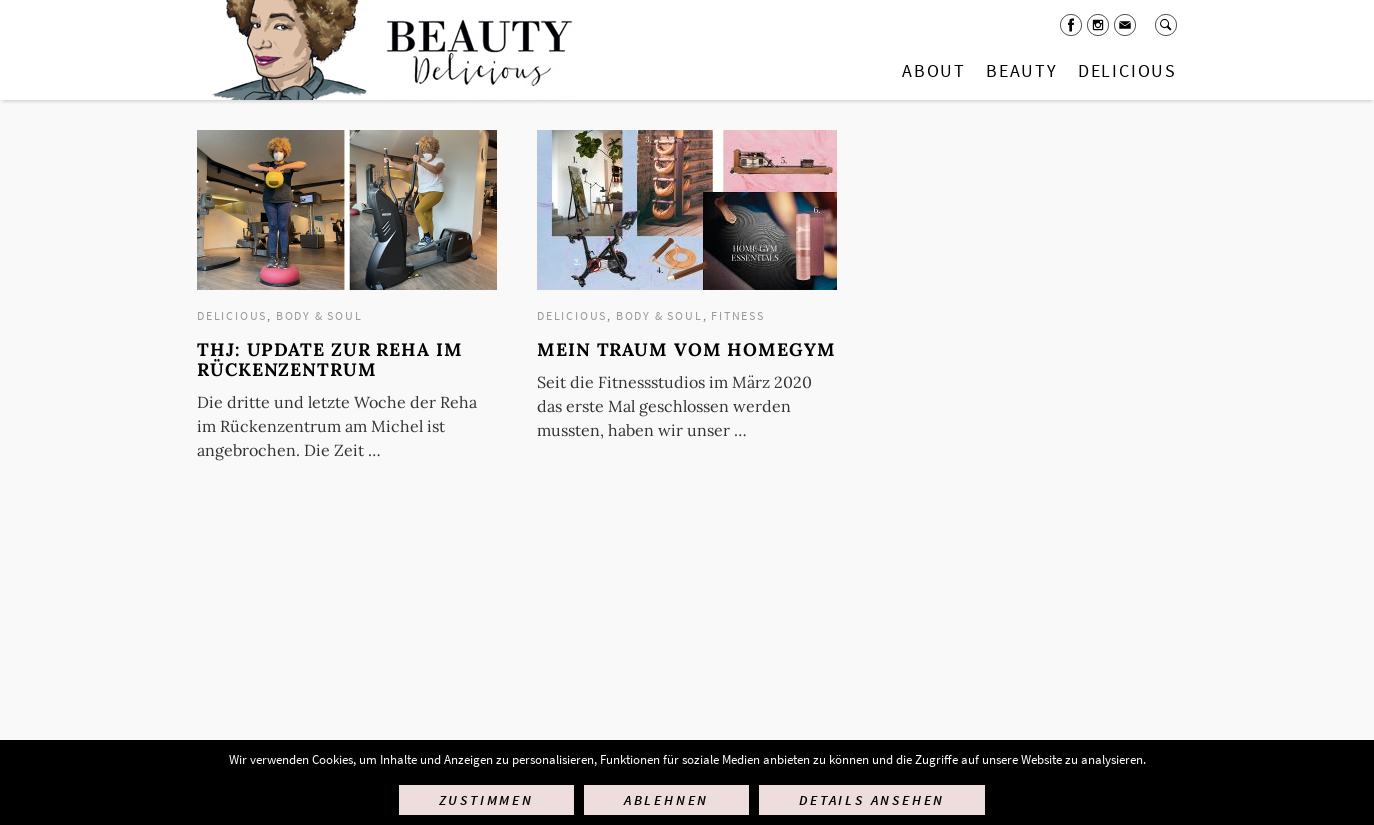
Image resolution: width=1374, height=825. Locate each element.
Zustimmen (486, 800)
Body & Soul (319, 315)
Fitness (738, 315)
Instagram (1098, 25)
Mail (1125, 25)
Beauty (1022, 70)
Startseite (388, 50)
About (934, 70)
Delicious (1127, 70)
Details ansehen (872, 800)
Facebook (1071, 25)
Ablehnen (666, 800)
